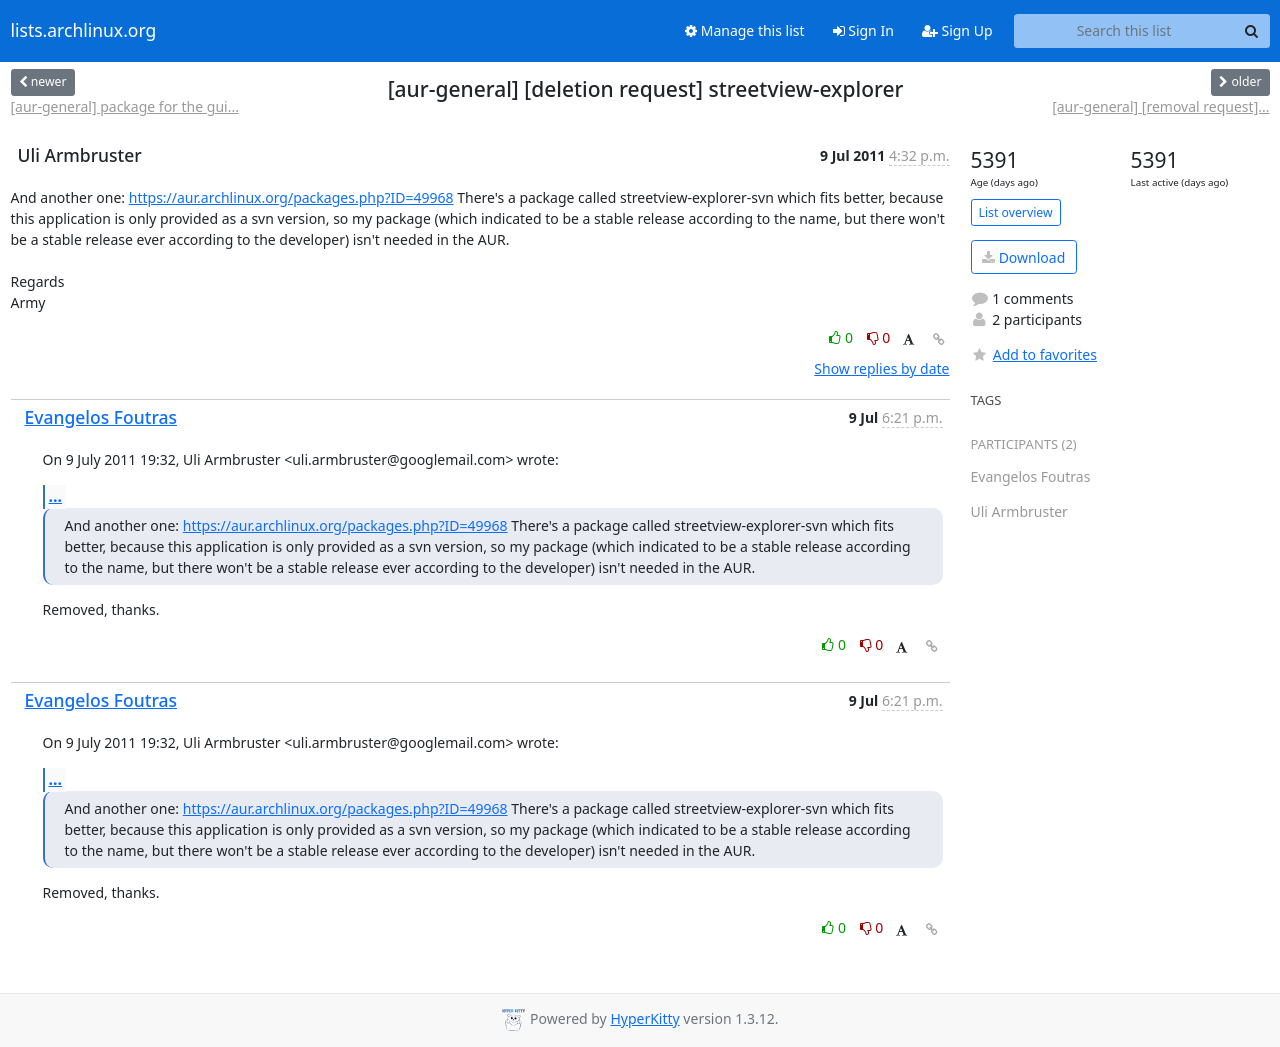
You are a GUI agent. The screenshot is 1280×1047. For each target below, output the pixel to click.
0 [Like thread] (842, 337)
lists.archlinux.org (84, 31)
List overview (1016, 212)
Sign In (863, 30)
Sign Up (957, 30)
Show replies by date (881, 368)
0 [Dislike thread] (879, 337)
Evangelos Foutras (101, 417)
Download (1023, 257)
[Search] (1252, 31)
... (56, 496)
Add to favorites (1034, 354)
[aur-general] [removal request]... (1160, 106)
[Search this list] (1124, 31)
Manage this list (745, 30)
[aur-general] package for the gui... (125, 106)
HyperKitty (644, 1018)
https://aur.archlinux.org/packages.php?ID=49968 (291, 197)
